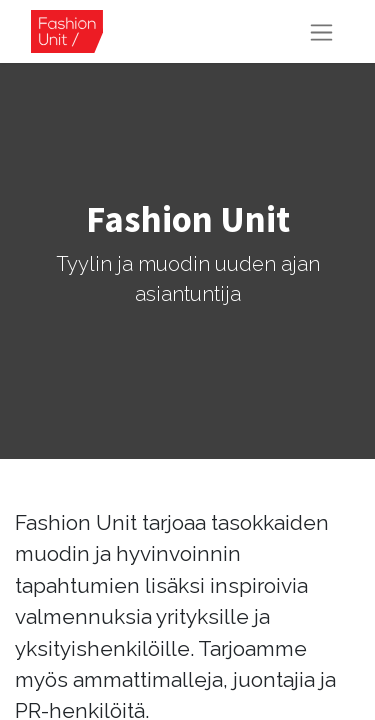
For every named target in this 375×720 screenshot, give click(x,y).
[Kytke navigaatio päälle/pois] (321, 31)
